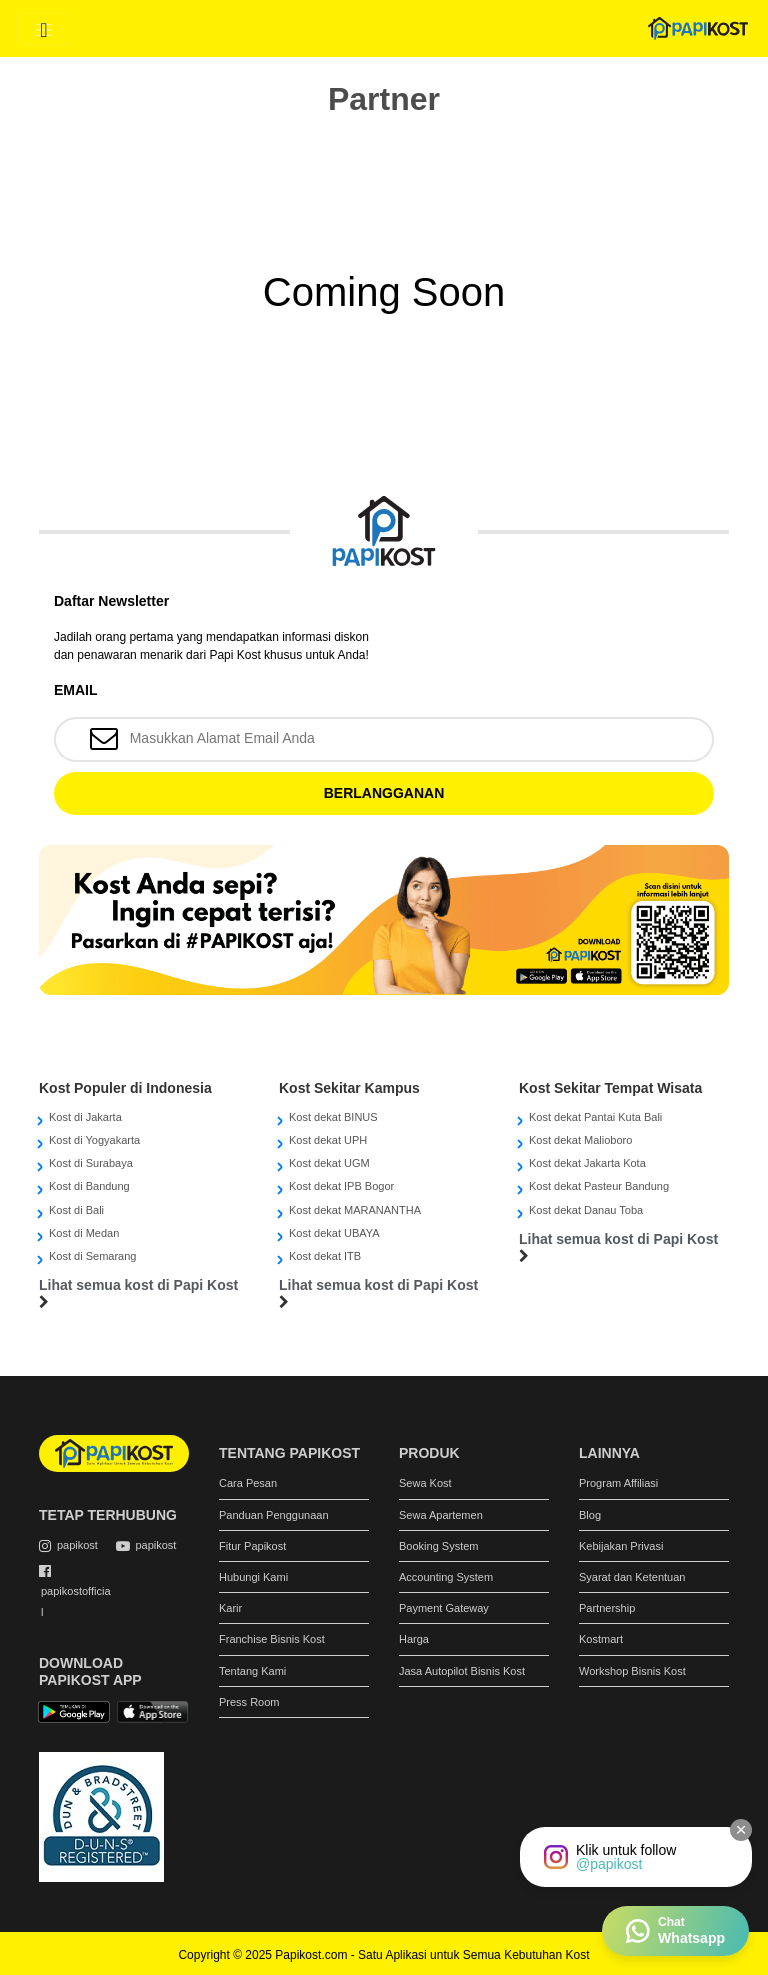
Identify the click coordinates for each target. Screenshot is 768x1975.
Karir (230, 1608)
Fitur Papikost (252, 1546)
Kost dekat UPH (328, 1140)
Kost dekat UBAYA (334, 1233)
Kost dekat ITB (325, 1256)
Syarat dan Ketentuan (632, 1577)
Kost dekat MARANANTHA (355, 1210)
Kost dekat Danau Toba (586, 1210)
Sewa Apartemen (441, 1515)
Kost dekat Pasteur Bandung (599, 1186)
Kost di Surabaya (91, 1163)
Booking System (438, 1546)
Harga (414, 1639)
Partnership (607, 1608)
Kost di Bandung (89, 1186)
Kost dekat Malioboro (580, 1140)
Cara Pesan (248, 1483)
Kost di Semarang (92, 1256)
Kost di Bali (76, 1210)
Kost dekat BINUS (333, 1117)
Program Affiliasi (618, 1483)
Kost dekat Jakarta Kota (587, 1163)
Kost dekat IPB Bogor (341, 1186)
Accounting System (446, 1577)
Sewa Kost (425, 1483)
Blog (590, 1515)
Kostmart (601, 1639)
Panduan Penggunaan (274, 1515)
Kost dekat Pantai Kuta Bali (595, 1117)
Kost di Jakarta (85, 1117)
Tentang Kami (252, 1671)
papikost (77, 1545)
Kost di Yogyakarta (94, 1140)
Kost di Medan (84, 1233)
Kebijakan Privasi (621, 1546)
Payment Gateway (444, 1608)
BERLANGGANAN (384, 793)
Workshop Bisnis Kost (632, 1671)
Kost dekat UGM (329, 1163)
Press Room (249, 1702)
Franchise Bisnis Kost (272, 1639)
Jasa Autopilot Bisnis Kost (462, 1671)
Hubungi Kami (253, 1577)
